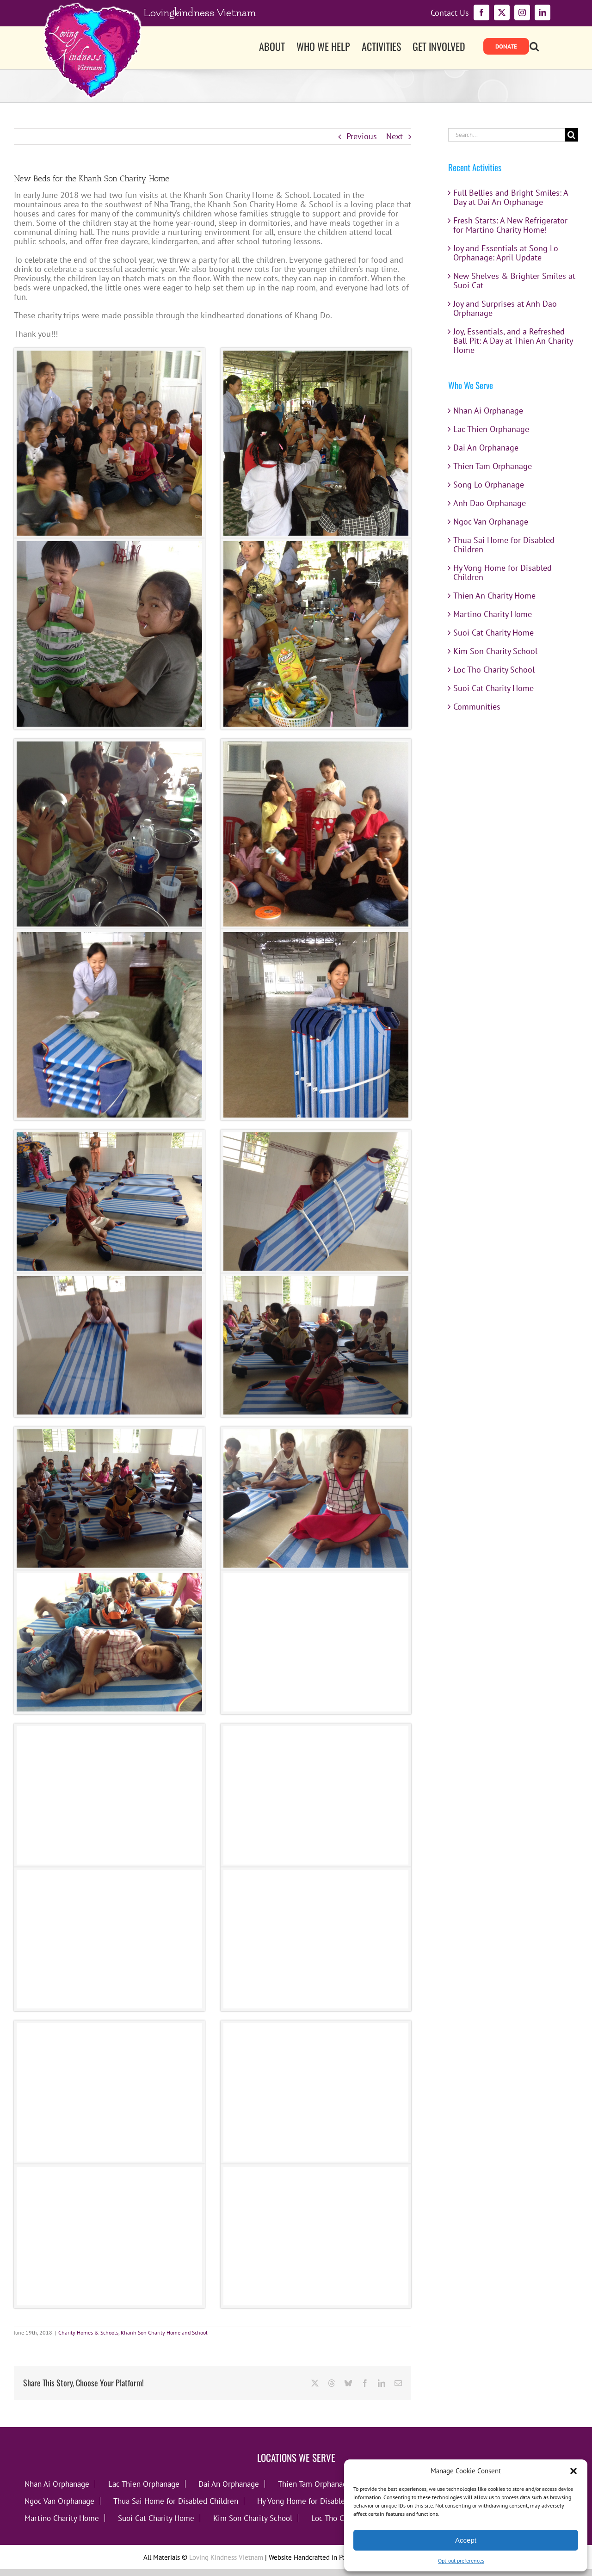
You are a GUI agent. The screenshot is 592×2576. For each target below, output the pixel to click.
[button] (573, 2471)
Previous (361, 136)
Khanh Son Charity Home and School (164, 2332)
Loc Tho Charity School (494, 669)
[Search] (571, 135)
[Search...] (506, 135)
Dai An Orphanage (485, 447)
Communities (476, 706)
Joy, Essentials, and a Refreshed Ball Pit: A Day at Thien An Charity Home (513, 340)
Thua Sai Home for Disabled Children (504, 545)
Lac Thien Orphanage (491, 429)
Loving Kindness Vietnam (226, 2557)
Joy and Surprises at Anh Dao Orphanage (505, 308)
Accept (465, 2540)
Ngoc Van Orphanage (490, 521)
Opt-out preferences (461, 2560)
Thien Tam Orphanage (492, 466)
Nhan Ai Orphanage (488, 410)
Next (394, 136)
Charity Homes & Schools (88, 2332)
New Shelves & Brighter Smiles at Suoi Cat (514, 280)
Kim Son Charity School (495, 651)
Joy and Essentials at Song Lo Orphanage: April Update (505, 253)
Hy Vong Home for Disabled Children (502, 572)
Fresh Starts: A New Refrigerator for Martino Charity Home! (510, 225)
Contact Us (450, 13)
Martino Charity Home (492, 614)
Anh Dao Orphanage (489, 503)
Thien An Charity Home (494, 595)
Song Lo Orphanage (488, 484)
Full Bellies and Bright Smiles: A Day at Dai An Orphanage (510, 197)
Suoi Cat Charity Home (493, 632)
